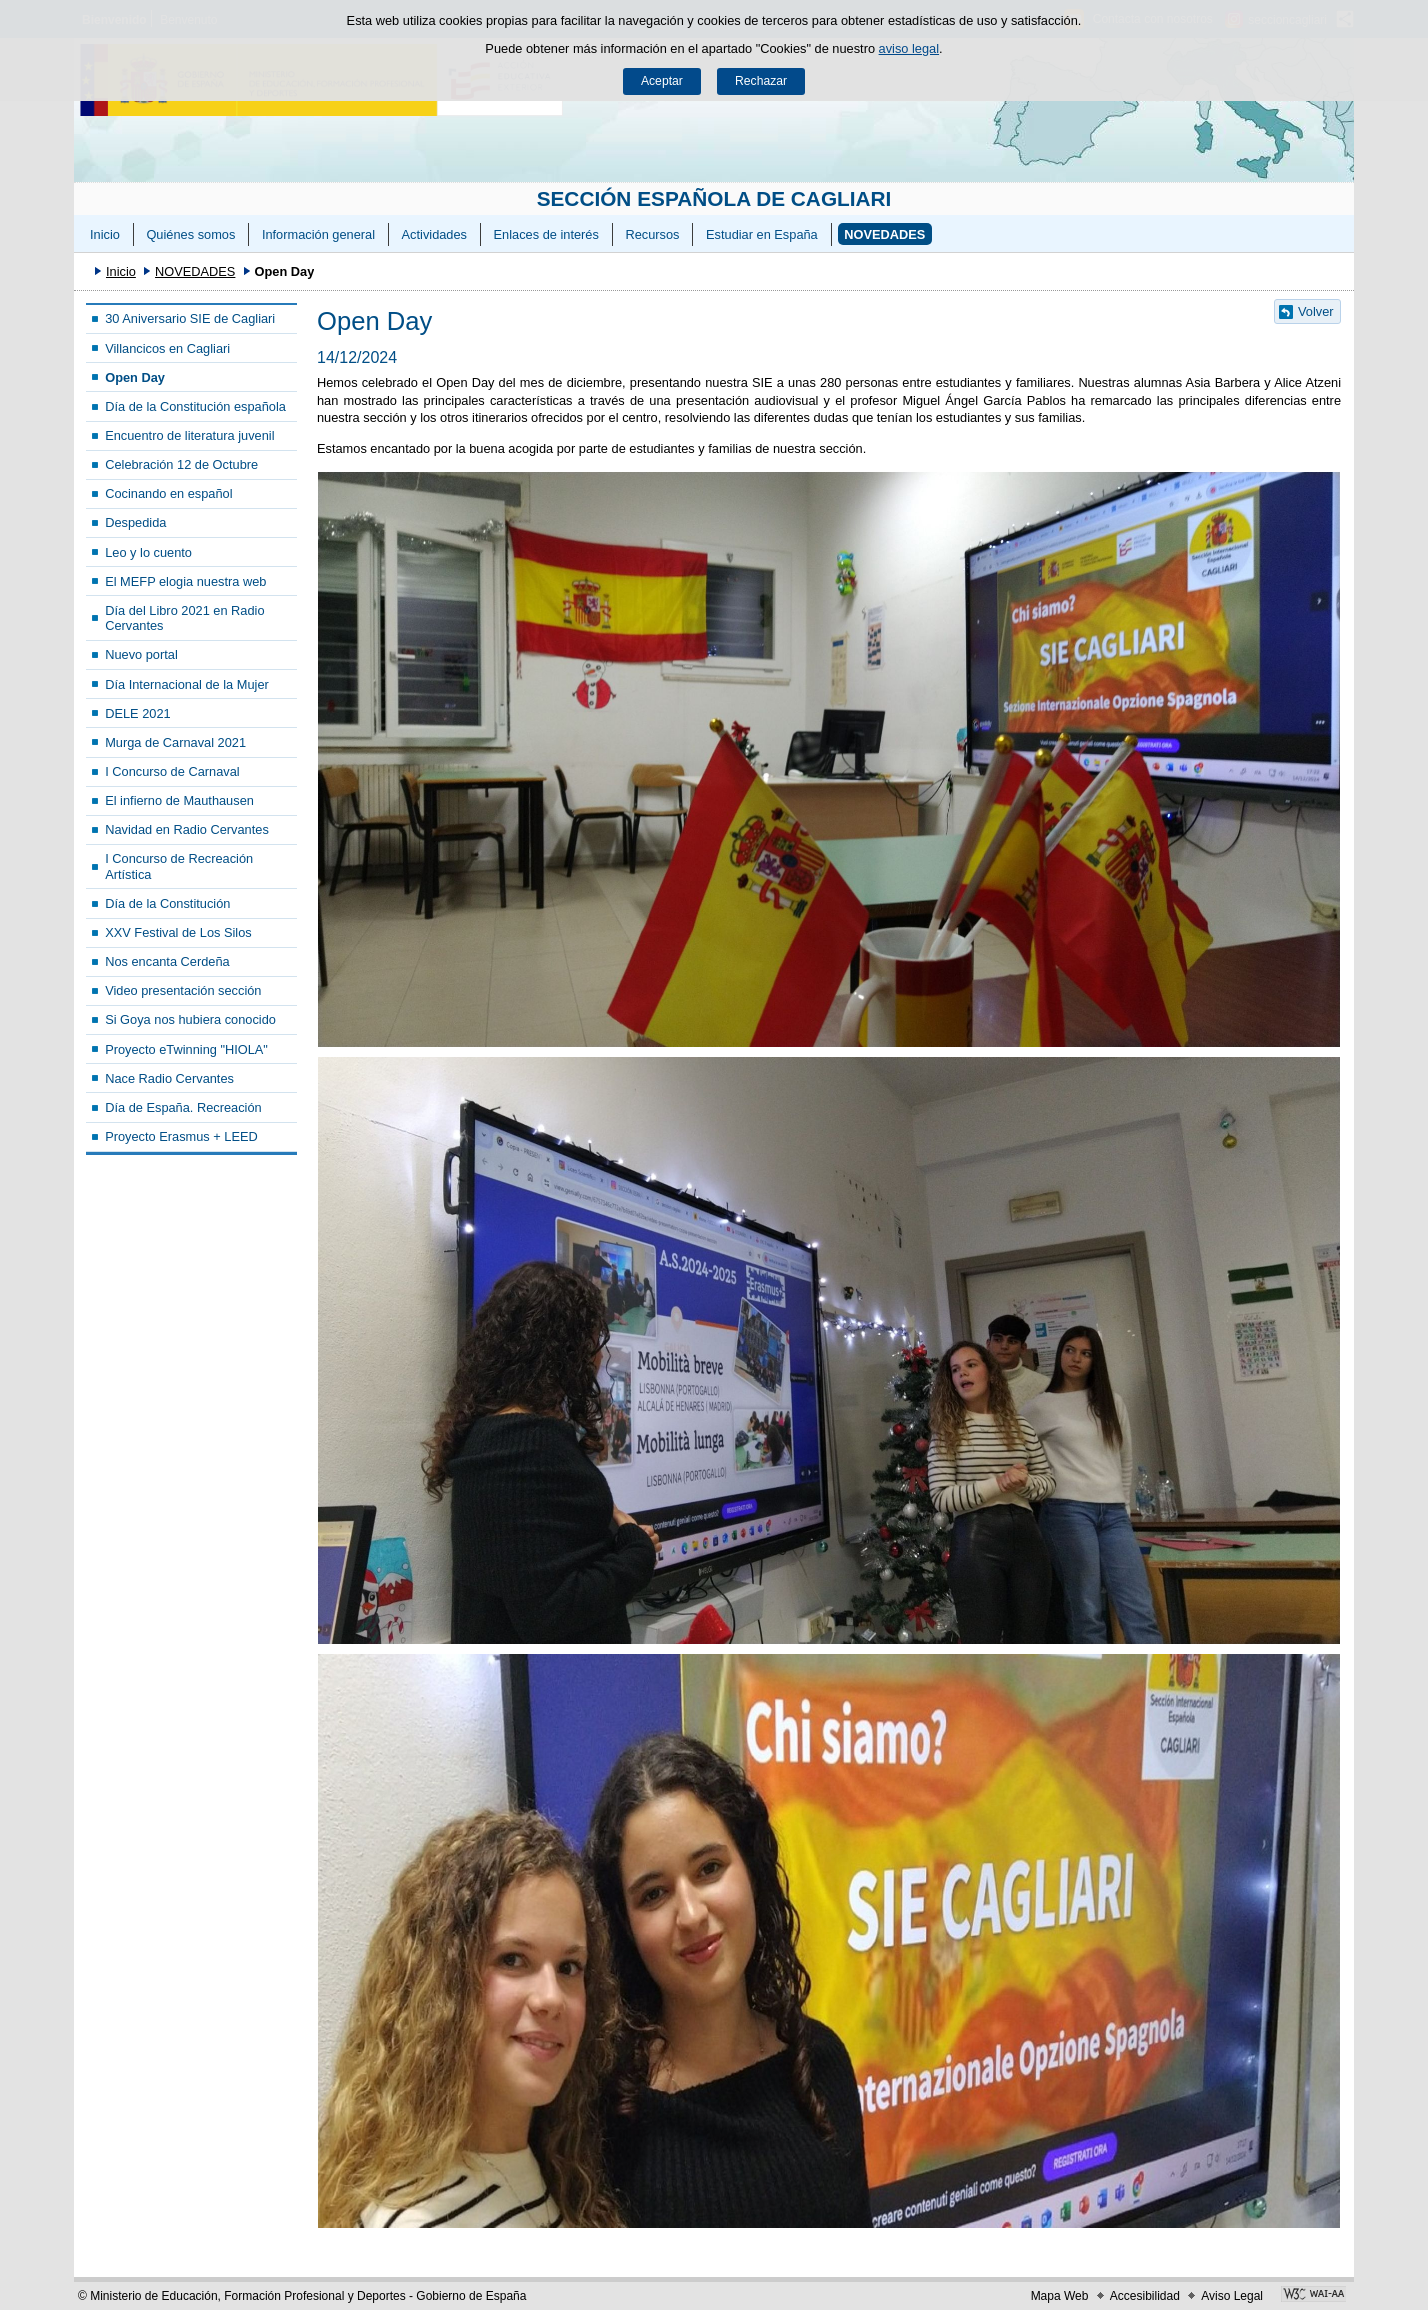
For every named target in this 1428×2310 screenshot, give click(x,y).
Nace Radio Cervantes (169, 1078)
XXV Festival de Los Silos (178, 932)
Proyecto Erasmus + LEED (181, 1136)
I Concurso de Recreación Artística (179, 866)
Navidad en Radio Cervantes (187, 829)
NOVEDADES (884, 234)
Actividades (434, 234)
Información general (318, 234)
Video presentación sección (183, 990)
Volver (1316, 311)
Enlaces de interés (546, 234)
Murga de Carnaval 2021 (175, 742)
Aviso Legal (1232, 2296)
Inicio (105, 234)
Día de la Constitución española (195, 406)
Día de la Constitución (167, 903)
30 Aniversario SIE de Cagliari (190, 318)
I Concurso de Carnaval (172, 771)
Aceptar (662, 81)
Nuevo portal (141, 654)
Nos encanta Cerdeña (167, 961)
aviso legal (909, 48)
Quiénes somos (190, 234)
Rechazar (761, 81)
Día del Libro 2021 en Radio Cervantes (184, 618)
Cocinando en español (168, 493)
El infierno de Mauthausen (179, 800)
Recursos (652, 234)
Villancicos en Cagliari (167, 348)
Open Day (135, 377)
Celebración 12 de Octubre (181, 464)
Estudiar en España (762, 234)
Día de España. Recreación (183, 1107)
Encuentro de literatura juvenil (189, 435)
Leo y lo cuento (148, 552)
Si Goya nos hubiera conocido (190, 1019)
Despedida (135, 522)
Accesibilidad (1145, 2296)
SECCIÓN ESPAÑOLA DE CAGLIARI (714, 198)
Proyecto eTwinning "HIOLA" (186, 1049)
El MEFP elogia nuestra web (185, 581)
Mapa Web (1060, 2296)
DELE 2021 (137, 713)
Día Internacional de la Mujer (187, 684)
